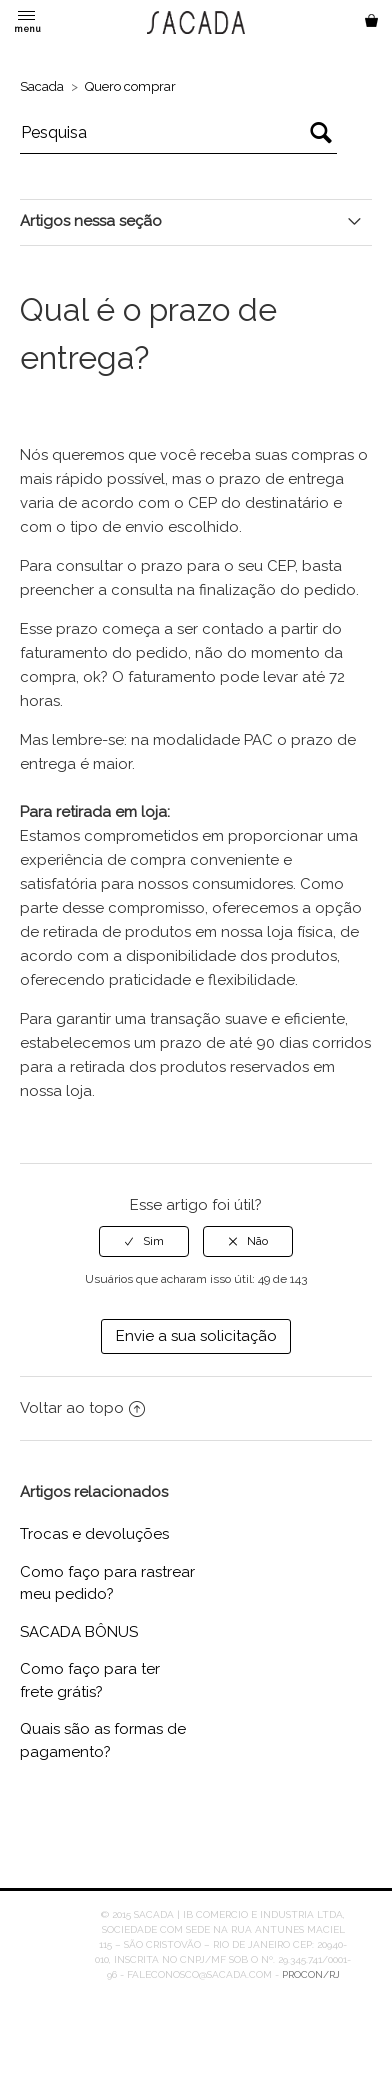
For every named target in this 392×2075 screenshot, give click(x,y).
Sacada (42, 86)
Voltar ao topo (82, 1408)
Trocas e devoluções (94, 1534)
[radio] (144, 1241)
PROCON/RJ (311, 1974)
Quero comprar (130, 86)
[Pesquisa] (179, 133)
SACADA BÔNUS (79, 1632)
